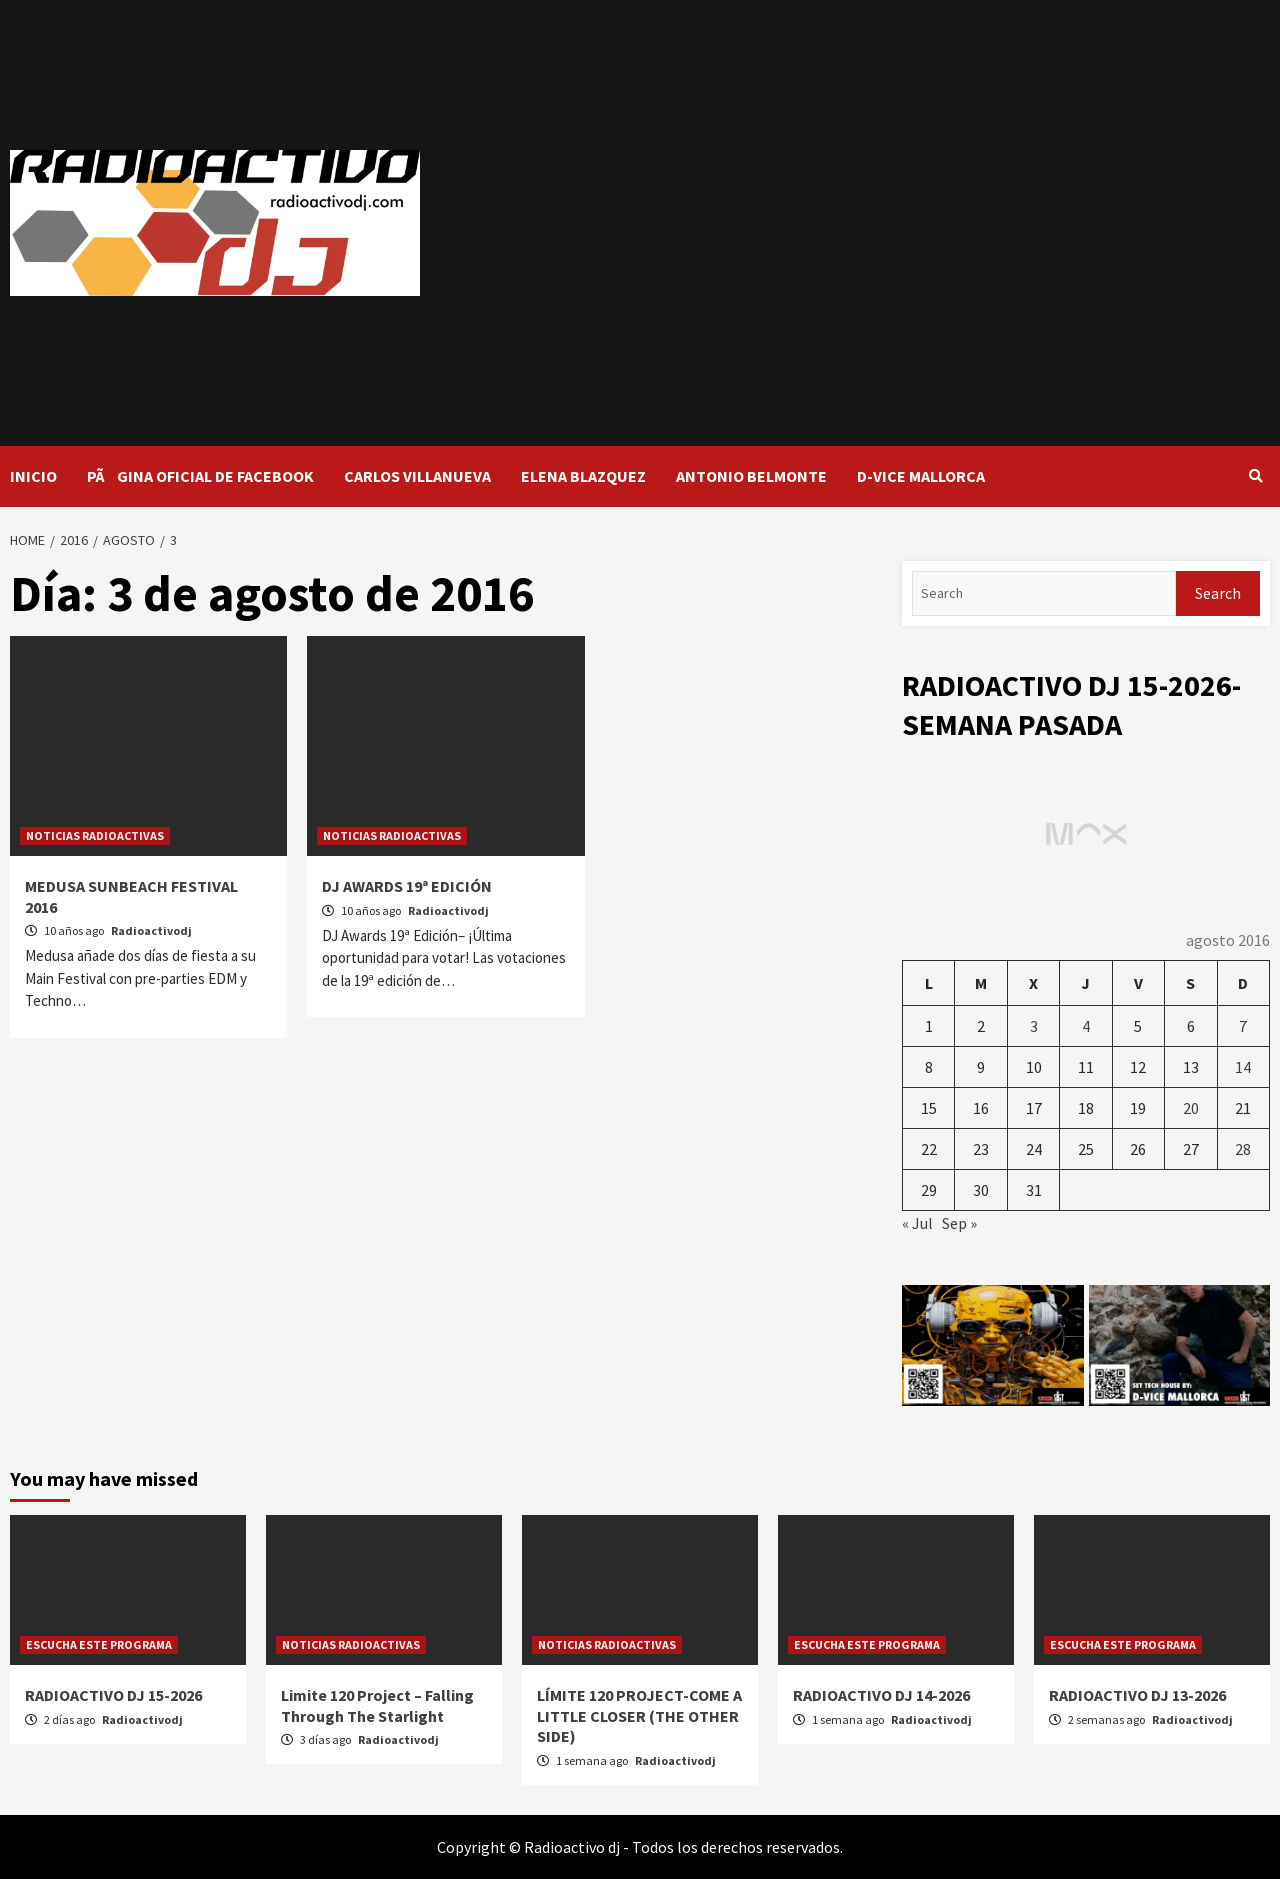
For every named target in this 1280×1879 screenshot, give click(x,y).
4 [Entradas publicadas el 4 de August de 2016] (1086, 1026)
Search (1218, 593)
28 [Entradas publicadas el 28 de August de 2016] (1243, 1149)
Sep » (959, 1223)
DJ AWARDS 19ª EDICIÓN (407, 886)
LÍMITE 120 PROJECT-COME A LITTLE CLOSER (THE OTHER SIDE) (639, 1716)
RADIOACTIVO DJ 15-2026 (113, 1695)
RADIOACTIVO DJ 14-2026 (881, 1695)
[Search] (1044, 593)
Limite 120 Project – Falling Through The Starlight (377, 1705)
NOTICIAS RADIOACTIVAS (95, 835)
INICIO (33, 476)
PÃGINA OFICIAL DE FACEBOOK (200, 476)
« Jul (917, 1223)
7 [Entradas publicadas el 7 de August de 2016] (1243, 1026)
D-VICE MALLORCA (921, 476)
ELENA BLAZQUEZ (583, 476)
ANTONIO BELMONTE (751, 476)
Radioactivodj (151, 930)
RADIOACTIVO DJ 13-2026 (1137, 1695)
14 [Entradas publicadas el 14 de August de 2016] (1243, 1067)
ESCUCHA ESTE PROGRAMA (99, 1644)
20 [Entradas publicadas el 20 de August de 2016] (1191, 1108)
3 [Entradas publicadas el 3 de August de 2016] (1034, 1026)
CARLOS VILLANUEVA (417, 476)
